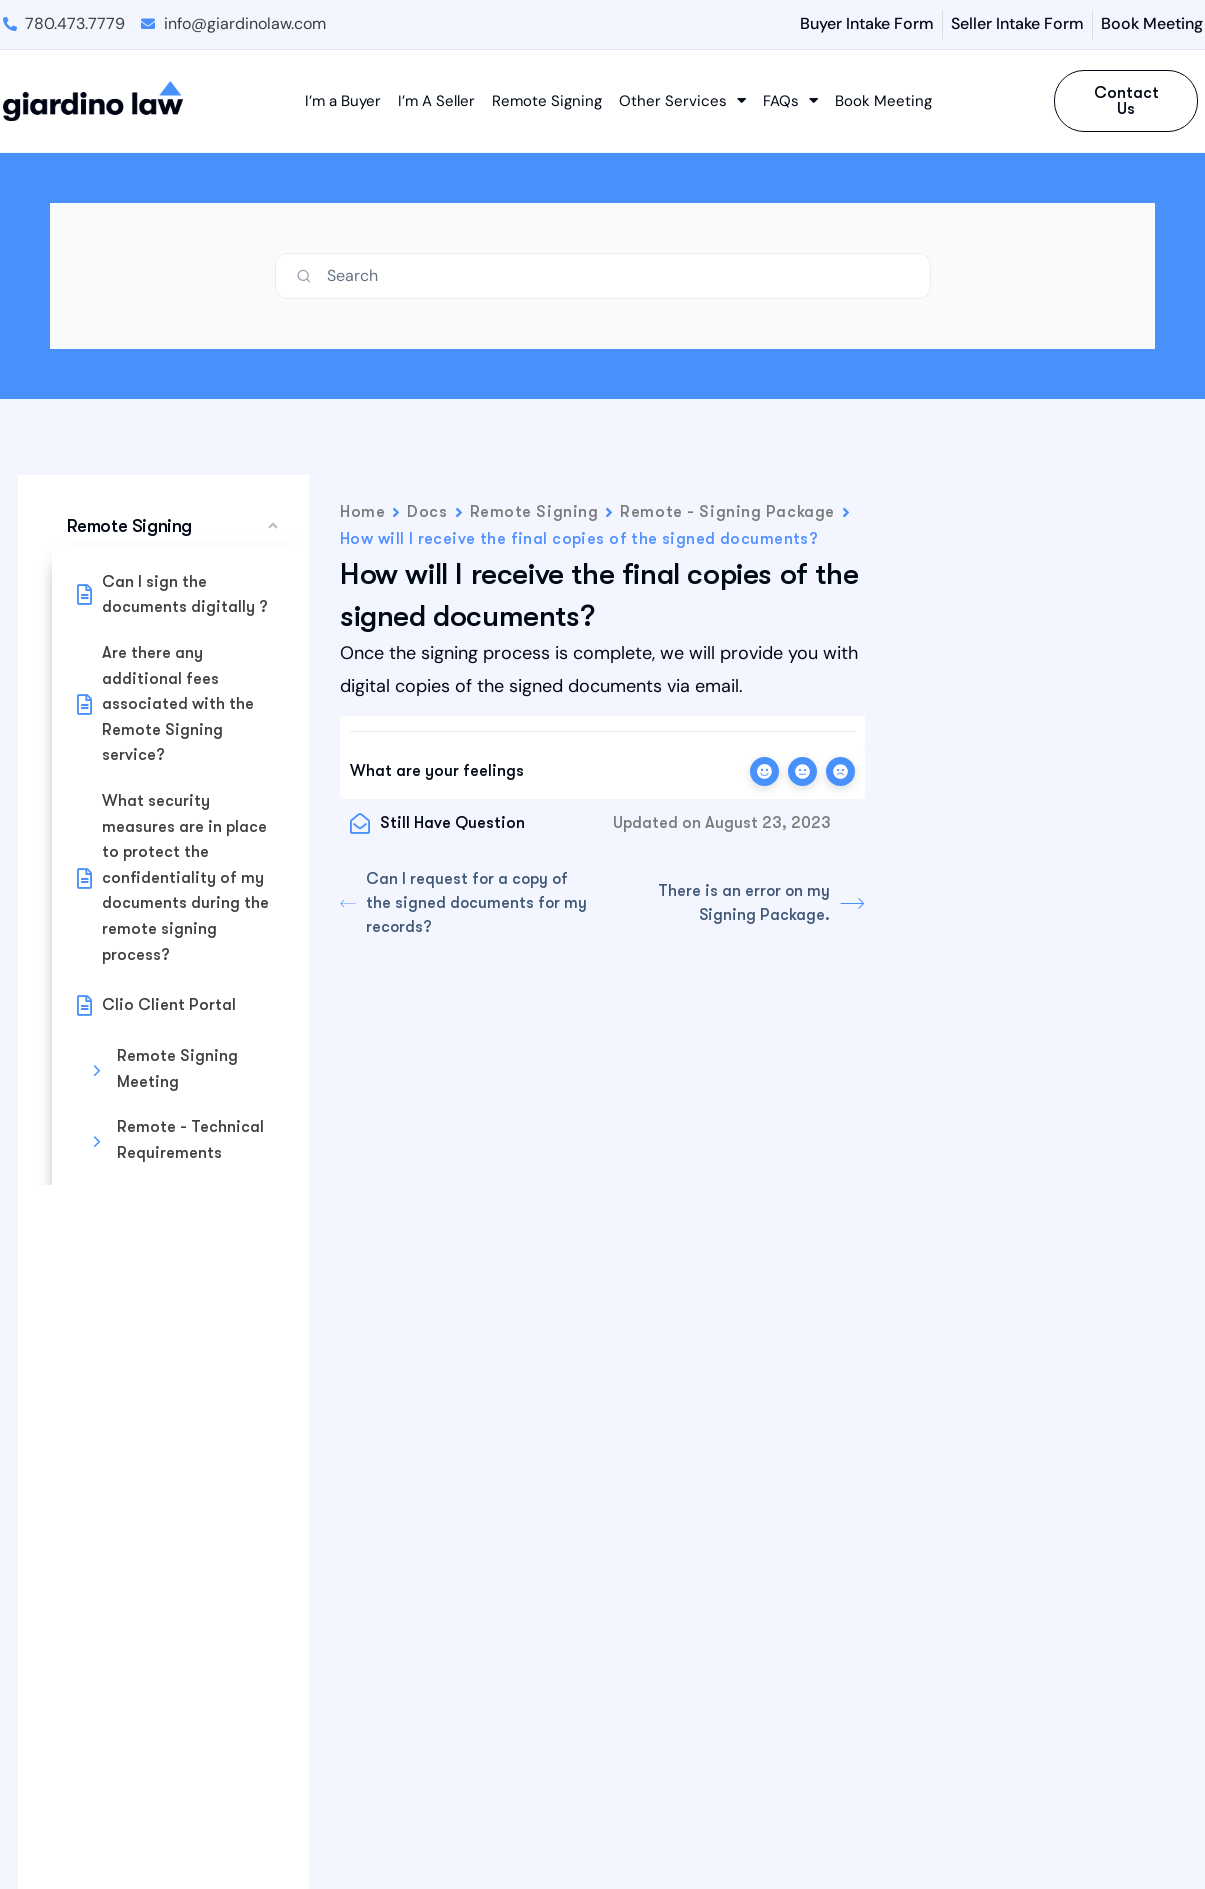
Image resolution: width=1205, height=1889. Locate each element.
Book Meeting (883, 101)
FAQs (790, 101)
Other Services (682, 101)
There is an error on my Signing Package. (760, 904)
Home (362, 512)
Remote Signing (547, 101)
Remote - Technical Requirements (190, 1140)
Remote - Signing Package (727, 512)
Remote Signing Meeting (177, 1069)
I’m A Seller (436, 101)
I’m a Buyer (343, 101)
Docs (427, 512)
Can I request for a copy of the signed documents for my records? (464, 904)
